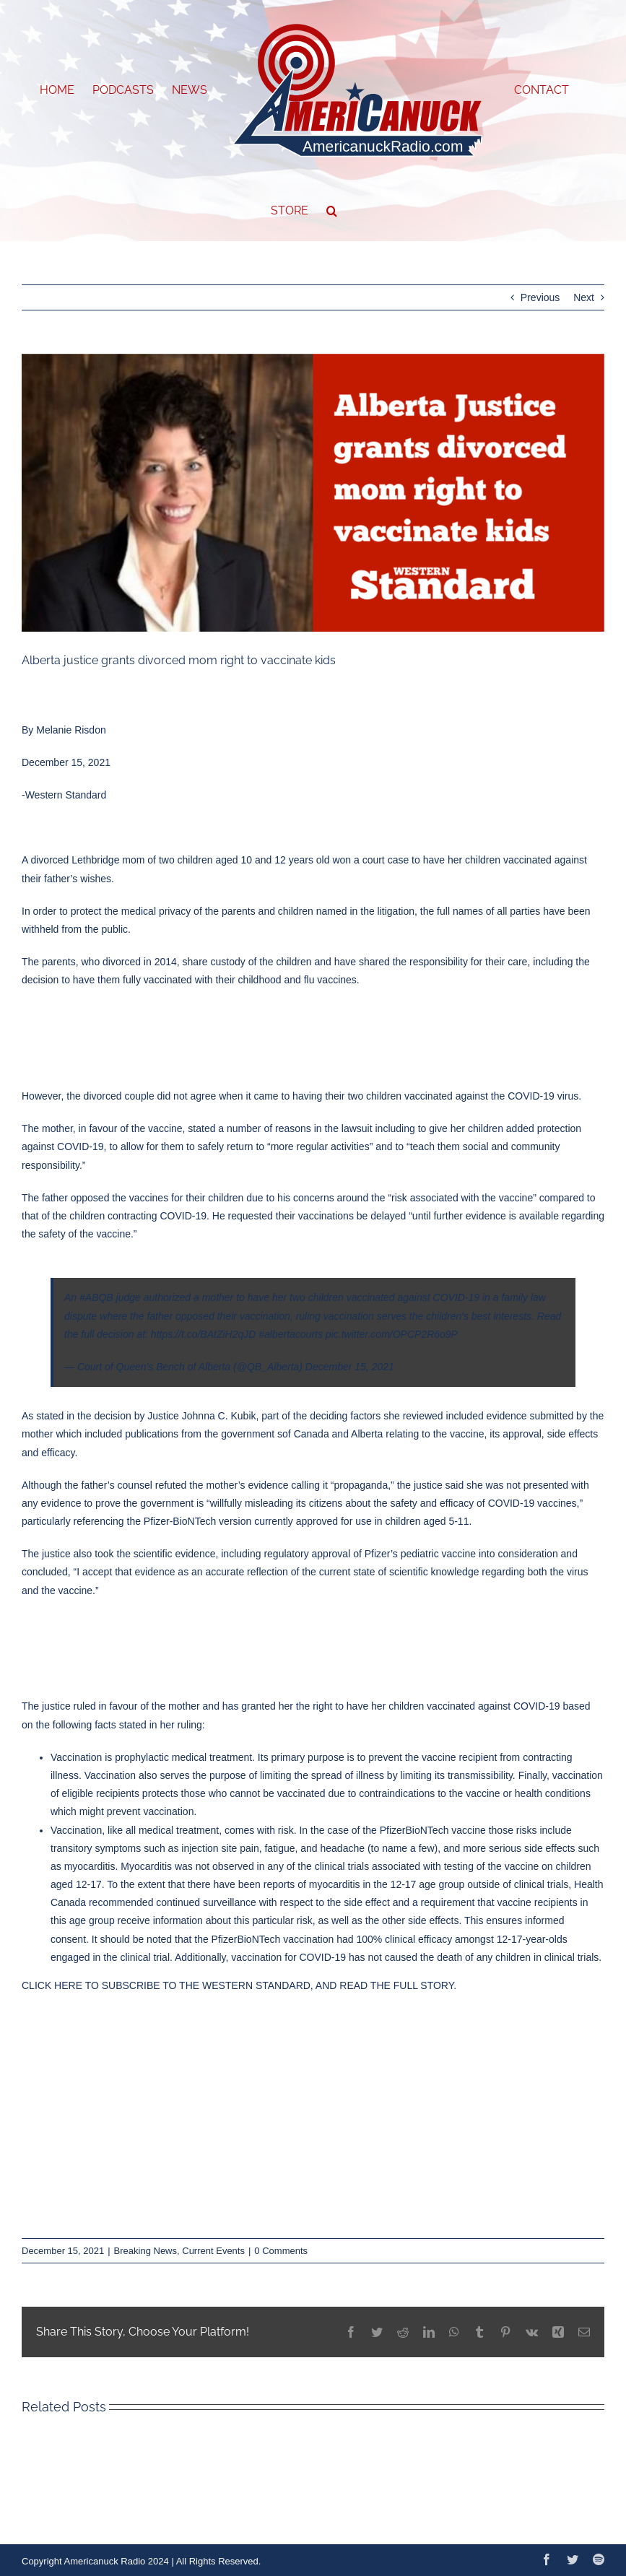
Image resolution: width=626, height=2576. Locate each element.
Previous (540, 297)
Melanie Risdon (71, 730)
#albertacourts (290, 1334)
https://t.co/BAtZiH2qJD (203, 1334)
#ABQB (96, 1297)
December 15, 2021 (349, 1366)
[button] (331, 210)
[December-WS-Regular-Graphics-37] (313, 493)
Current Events (213, 2250)
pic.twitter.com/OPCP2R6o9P (392, 1334)
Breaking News (145, 2250)
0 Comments (281, 2250)
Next (583, 297)
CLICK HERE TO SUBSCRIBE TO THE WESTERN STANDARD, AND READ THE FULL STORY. (239, 1985)
